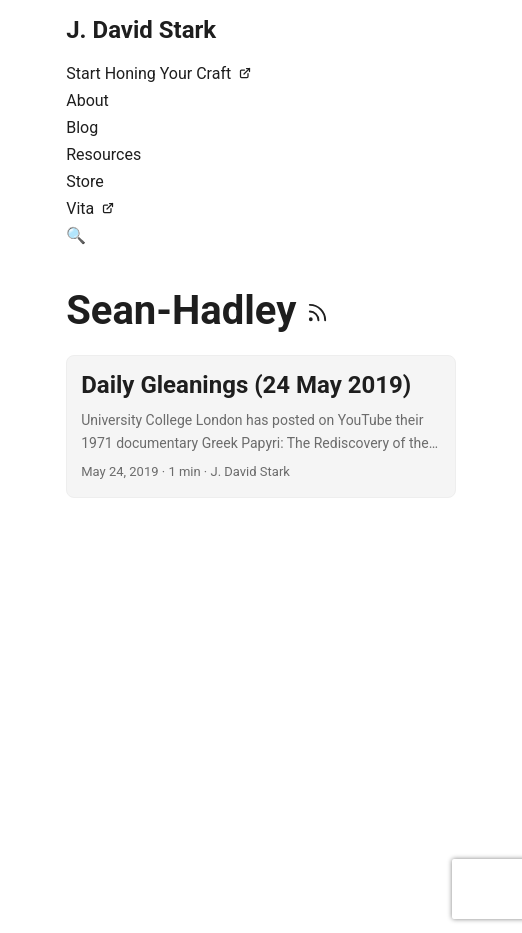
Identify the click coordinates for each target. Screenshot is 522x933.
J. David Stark (141, 30)
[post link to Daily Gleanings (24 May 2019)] (261, 426)
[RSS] (317, 310)
